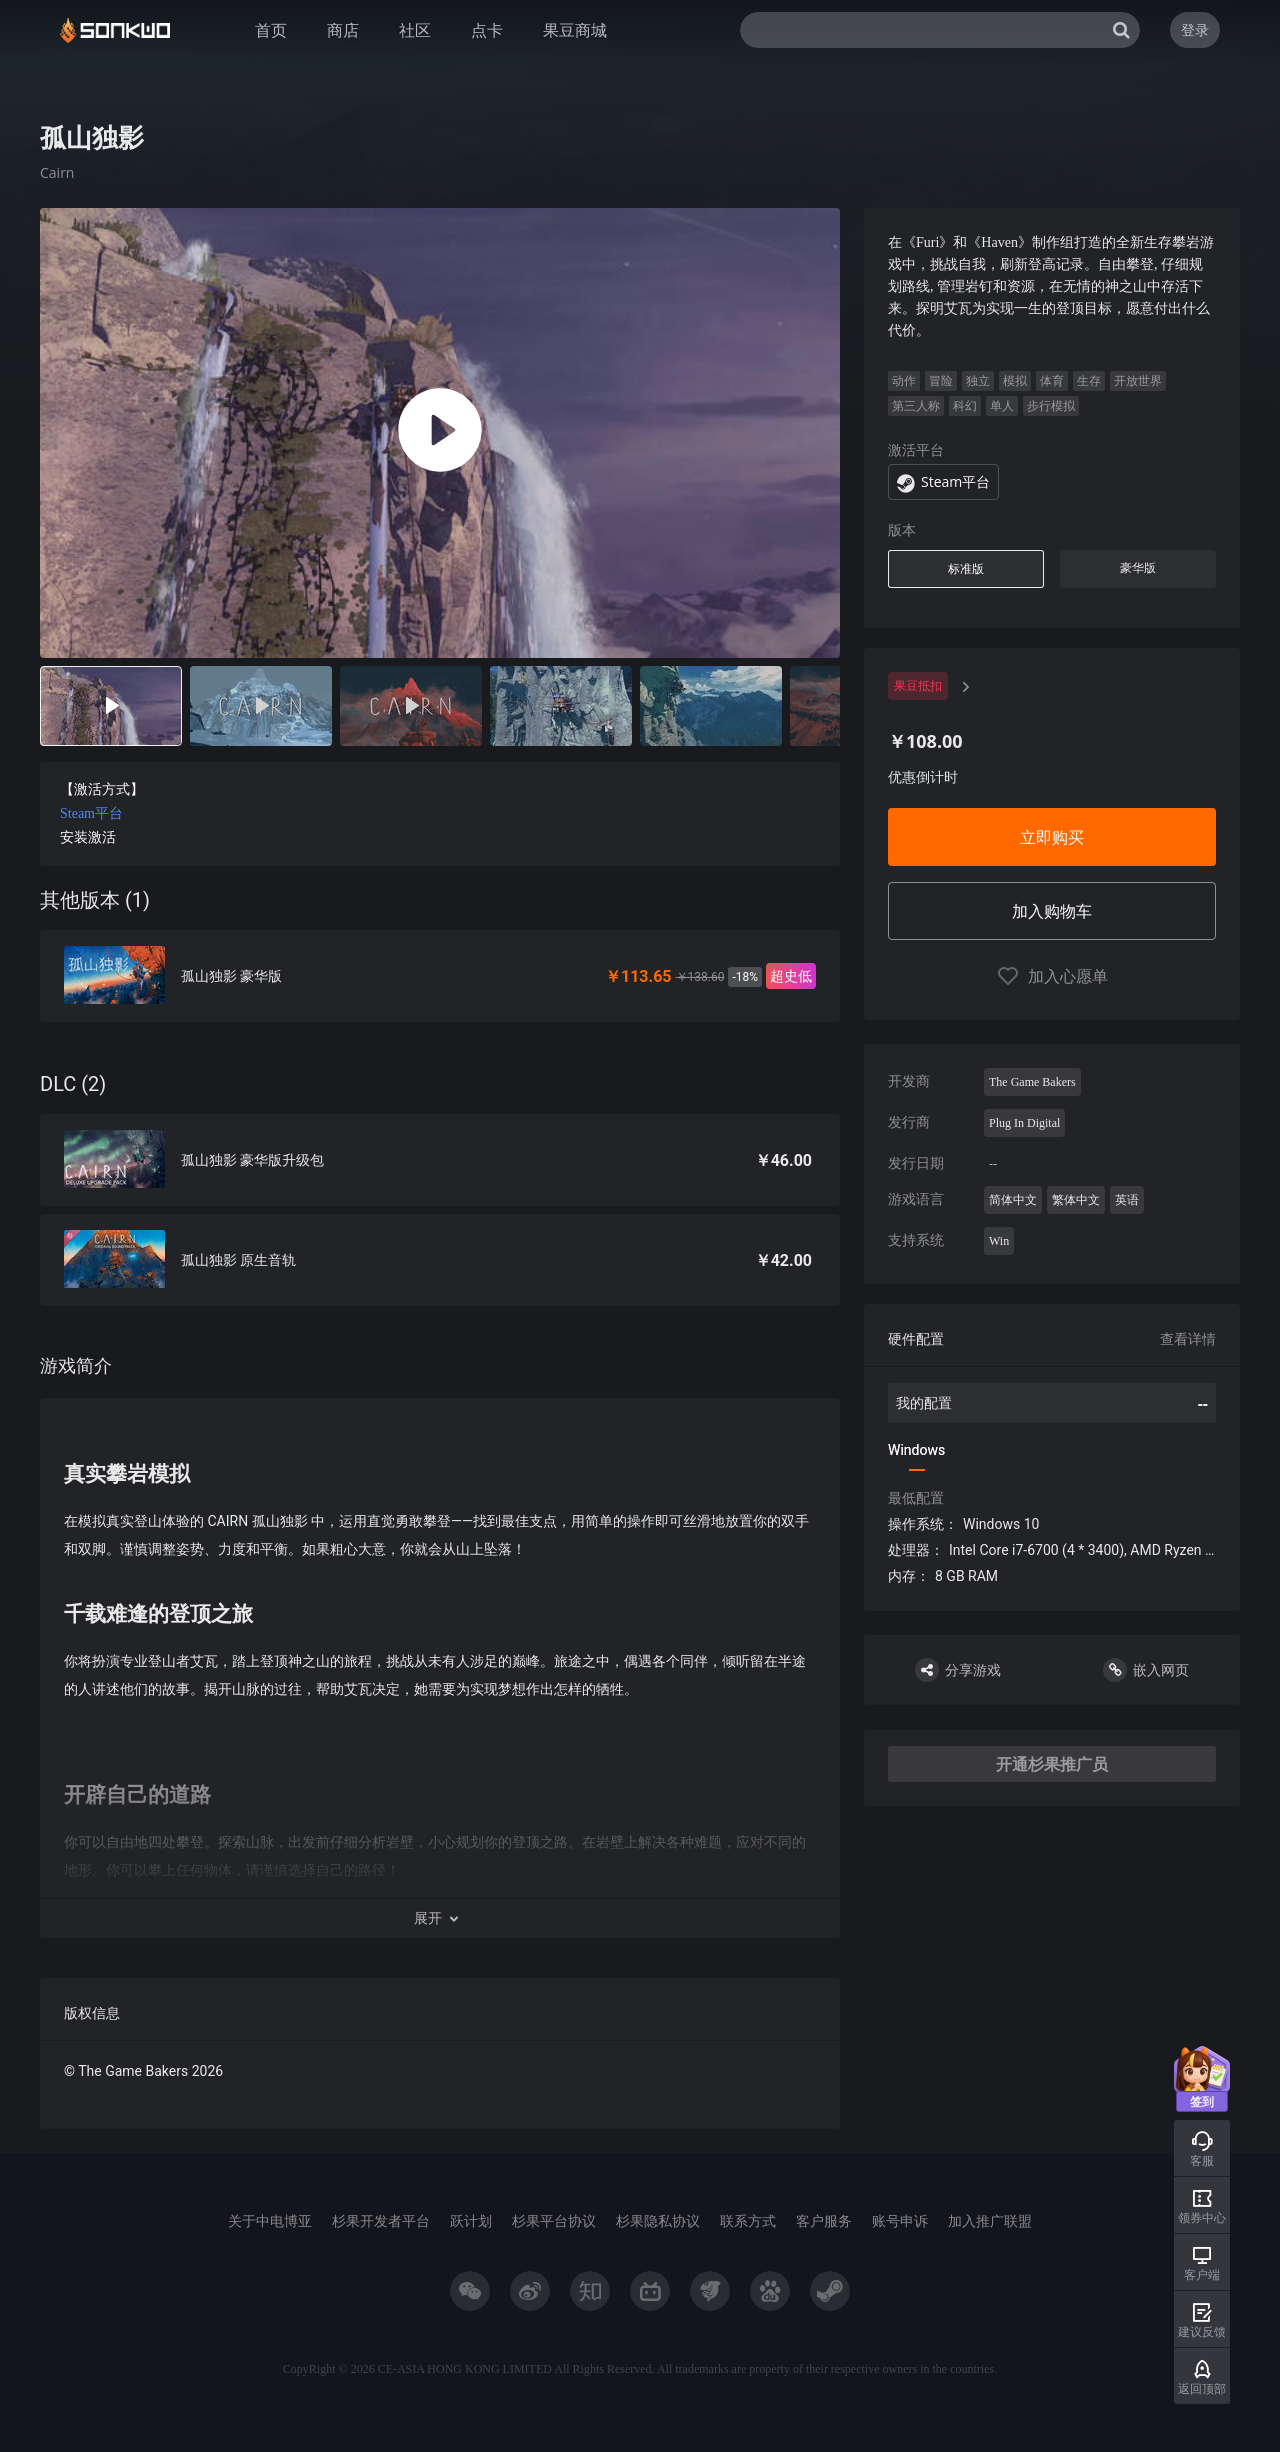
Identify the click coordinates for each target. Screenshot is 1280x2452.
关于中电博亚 (270, 2220)
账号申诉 (900, 2220)
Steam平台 (91, 813)
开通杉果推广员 (1052, 1764)
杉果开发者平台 (381, 2220)
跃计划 (471, 2220)
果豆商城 (575, 30)
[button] (440, 1918)
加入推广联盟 (990, 2220)
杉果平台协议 (554, 2220)
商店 (343, 30)
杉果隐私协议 (658, 2220)
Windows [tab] (916, 1450)
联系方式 (748, 2220)
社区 (415, 30)
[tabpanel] (440, 1168)
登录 (1195, 29)
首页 (271, 30)
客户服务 (824, 2220)
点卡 (487, 30)
